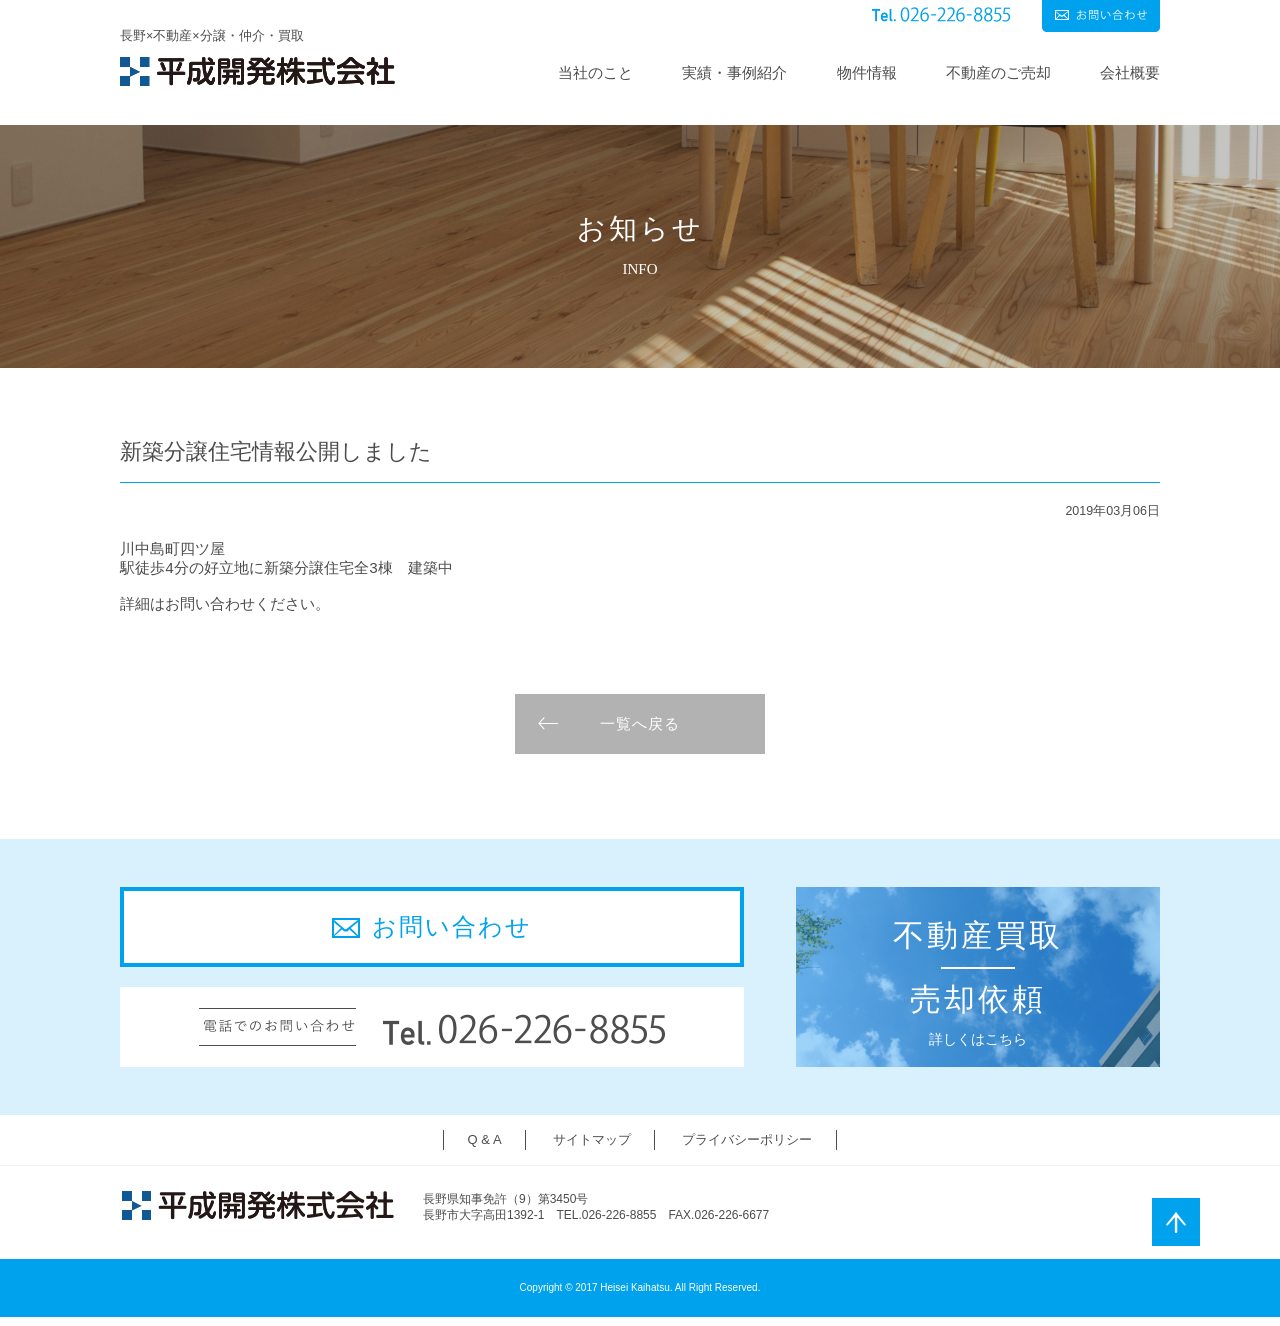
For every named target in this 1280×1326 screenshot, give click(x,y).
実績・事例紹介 (734, 72)
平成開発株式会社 (257, 72)
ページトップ (1176, 1222)
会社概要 (1130, 72)
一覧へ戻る (640, 732)
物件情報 (867, 72)
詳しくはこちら (973, 985)
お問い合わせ (1101, 16)
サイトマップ (592, 1148)
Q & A (485, 1148)
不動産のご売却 (998, 72)
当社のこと (595, 72)
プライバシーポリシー (747, 1148)
